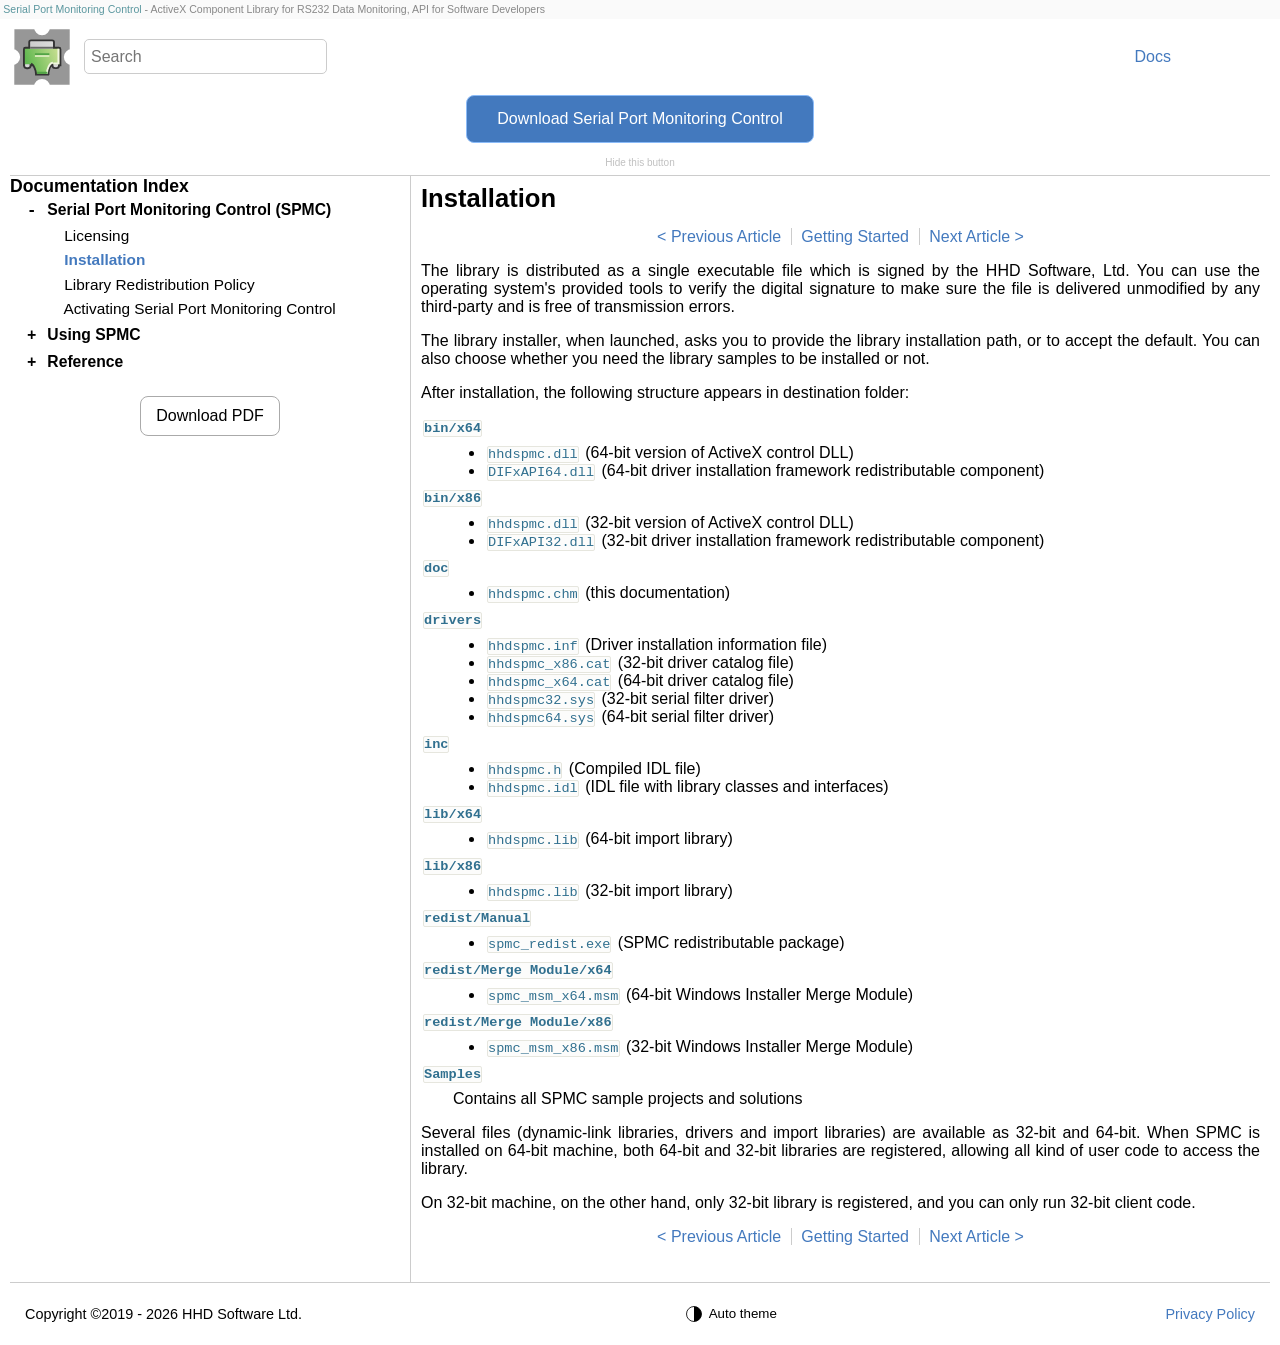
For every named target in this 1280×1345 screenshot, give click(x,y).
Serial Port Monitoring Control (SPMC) (189, 209)
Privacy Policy (1210, 1314)
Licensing (96, 235)
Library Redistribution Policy (159, 284)
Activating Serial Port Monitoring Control (199, 308)
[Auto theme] (734, 1314)
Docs (1153, 56)
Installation (104, 259)
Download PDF (210, 415)
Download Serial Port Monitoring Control (639, 118)
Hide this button (640, 162)
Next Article (969, 236)
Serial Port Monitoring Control (72, 9)
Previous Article (726, 236)
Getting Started (855, 236)
